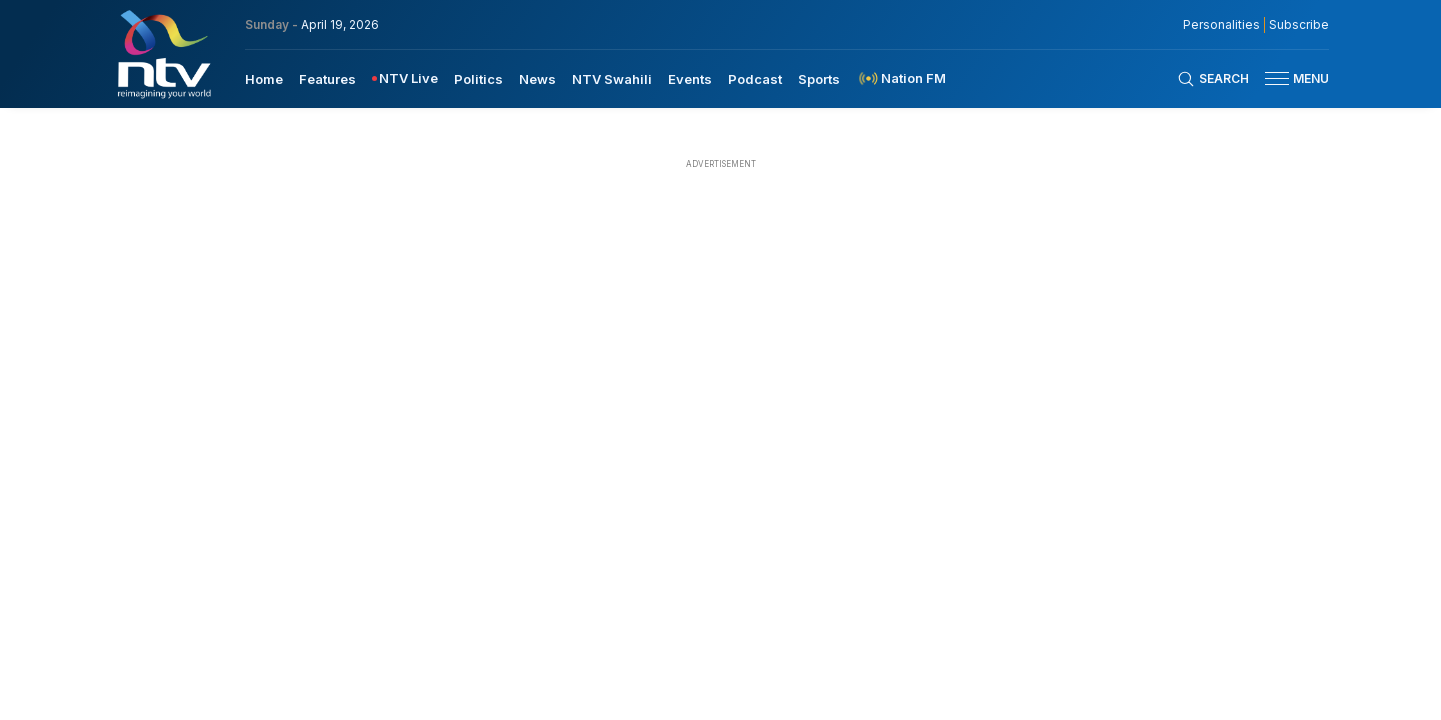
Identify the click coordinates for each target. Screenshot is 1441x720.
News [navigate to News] (537, 79)
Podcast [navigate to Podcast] (755, 79)
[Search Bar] (1213, 79)
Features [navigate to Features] (327, 79)
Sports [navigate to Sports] (819, 79)
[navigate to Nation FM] (901, 78)
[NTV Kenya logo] (163, 54)
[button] (1289, 78)
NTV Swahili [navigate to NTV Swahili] (612, 79)
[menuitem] (264, 78)
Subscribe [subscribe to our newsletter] (1299, 25)
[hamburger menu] (1277, 78)
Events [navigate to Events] (690, 79)
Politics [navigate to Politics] (478, 79)
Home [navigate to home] (264, 79)
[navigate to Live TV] (405, 78)
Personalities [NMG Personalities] (1221, 25)
